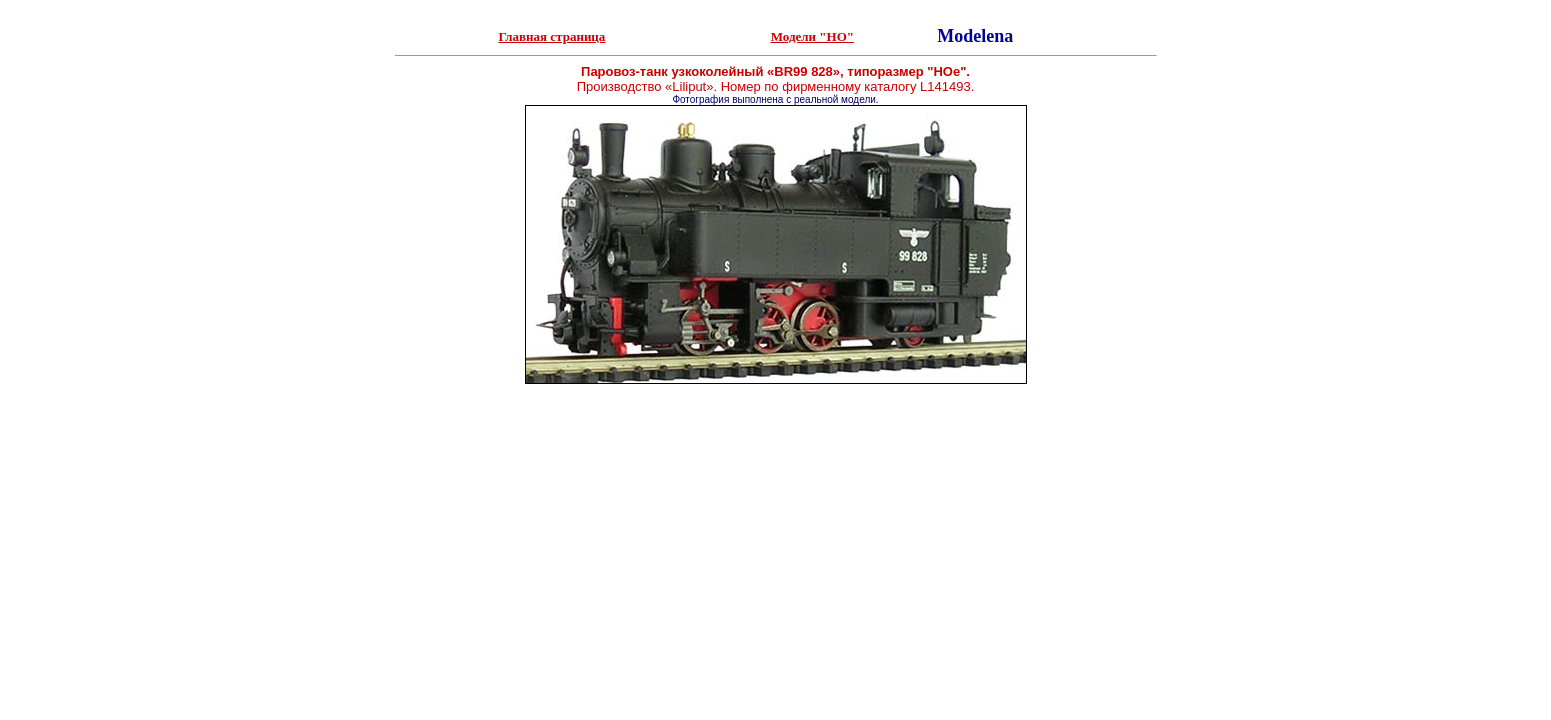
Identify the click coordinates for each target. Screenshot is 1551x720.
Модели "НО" (812, 36)
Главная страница (551, 36)
